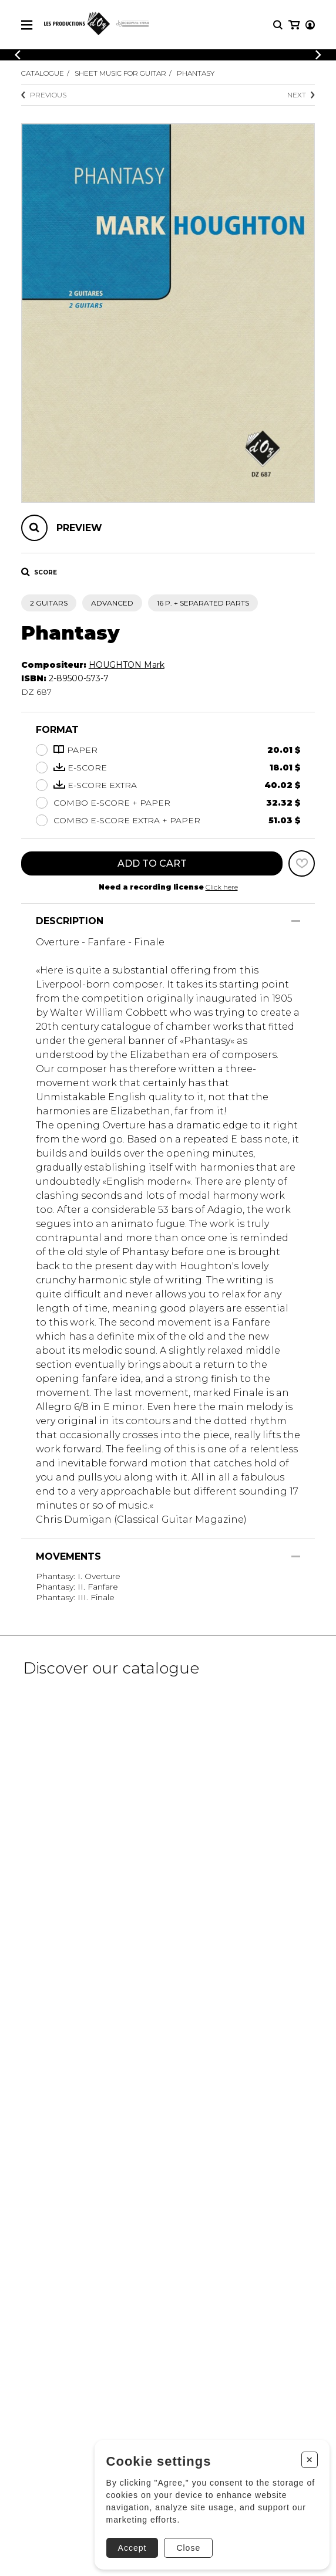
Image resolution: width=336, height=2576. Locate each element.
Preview (79, 527)
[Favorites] (301, 863)
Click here (222, 887)
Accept (132, 2548)
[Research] (278, 25)
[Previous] (18, 54)
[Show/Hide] (295, 921)
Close (188, 2548)
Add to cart (152, 863)
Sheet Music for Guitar (120, 73)
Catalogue (42, 73)
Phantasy (195, 73)
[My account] (310, 25)
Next (301, 94)
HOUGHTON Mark (126, 665)
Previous (43, 94)
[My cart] (294, 25)
